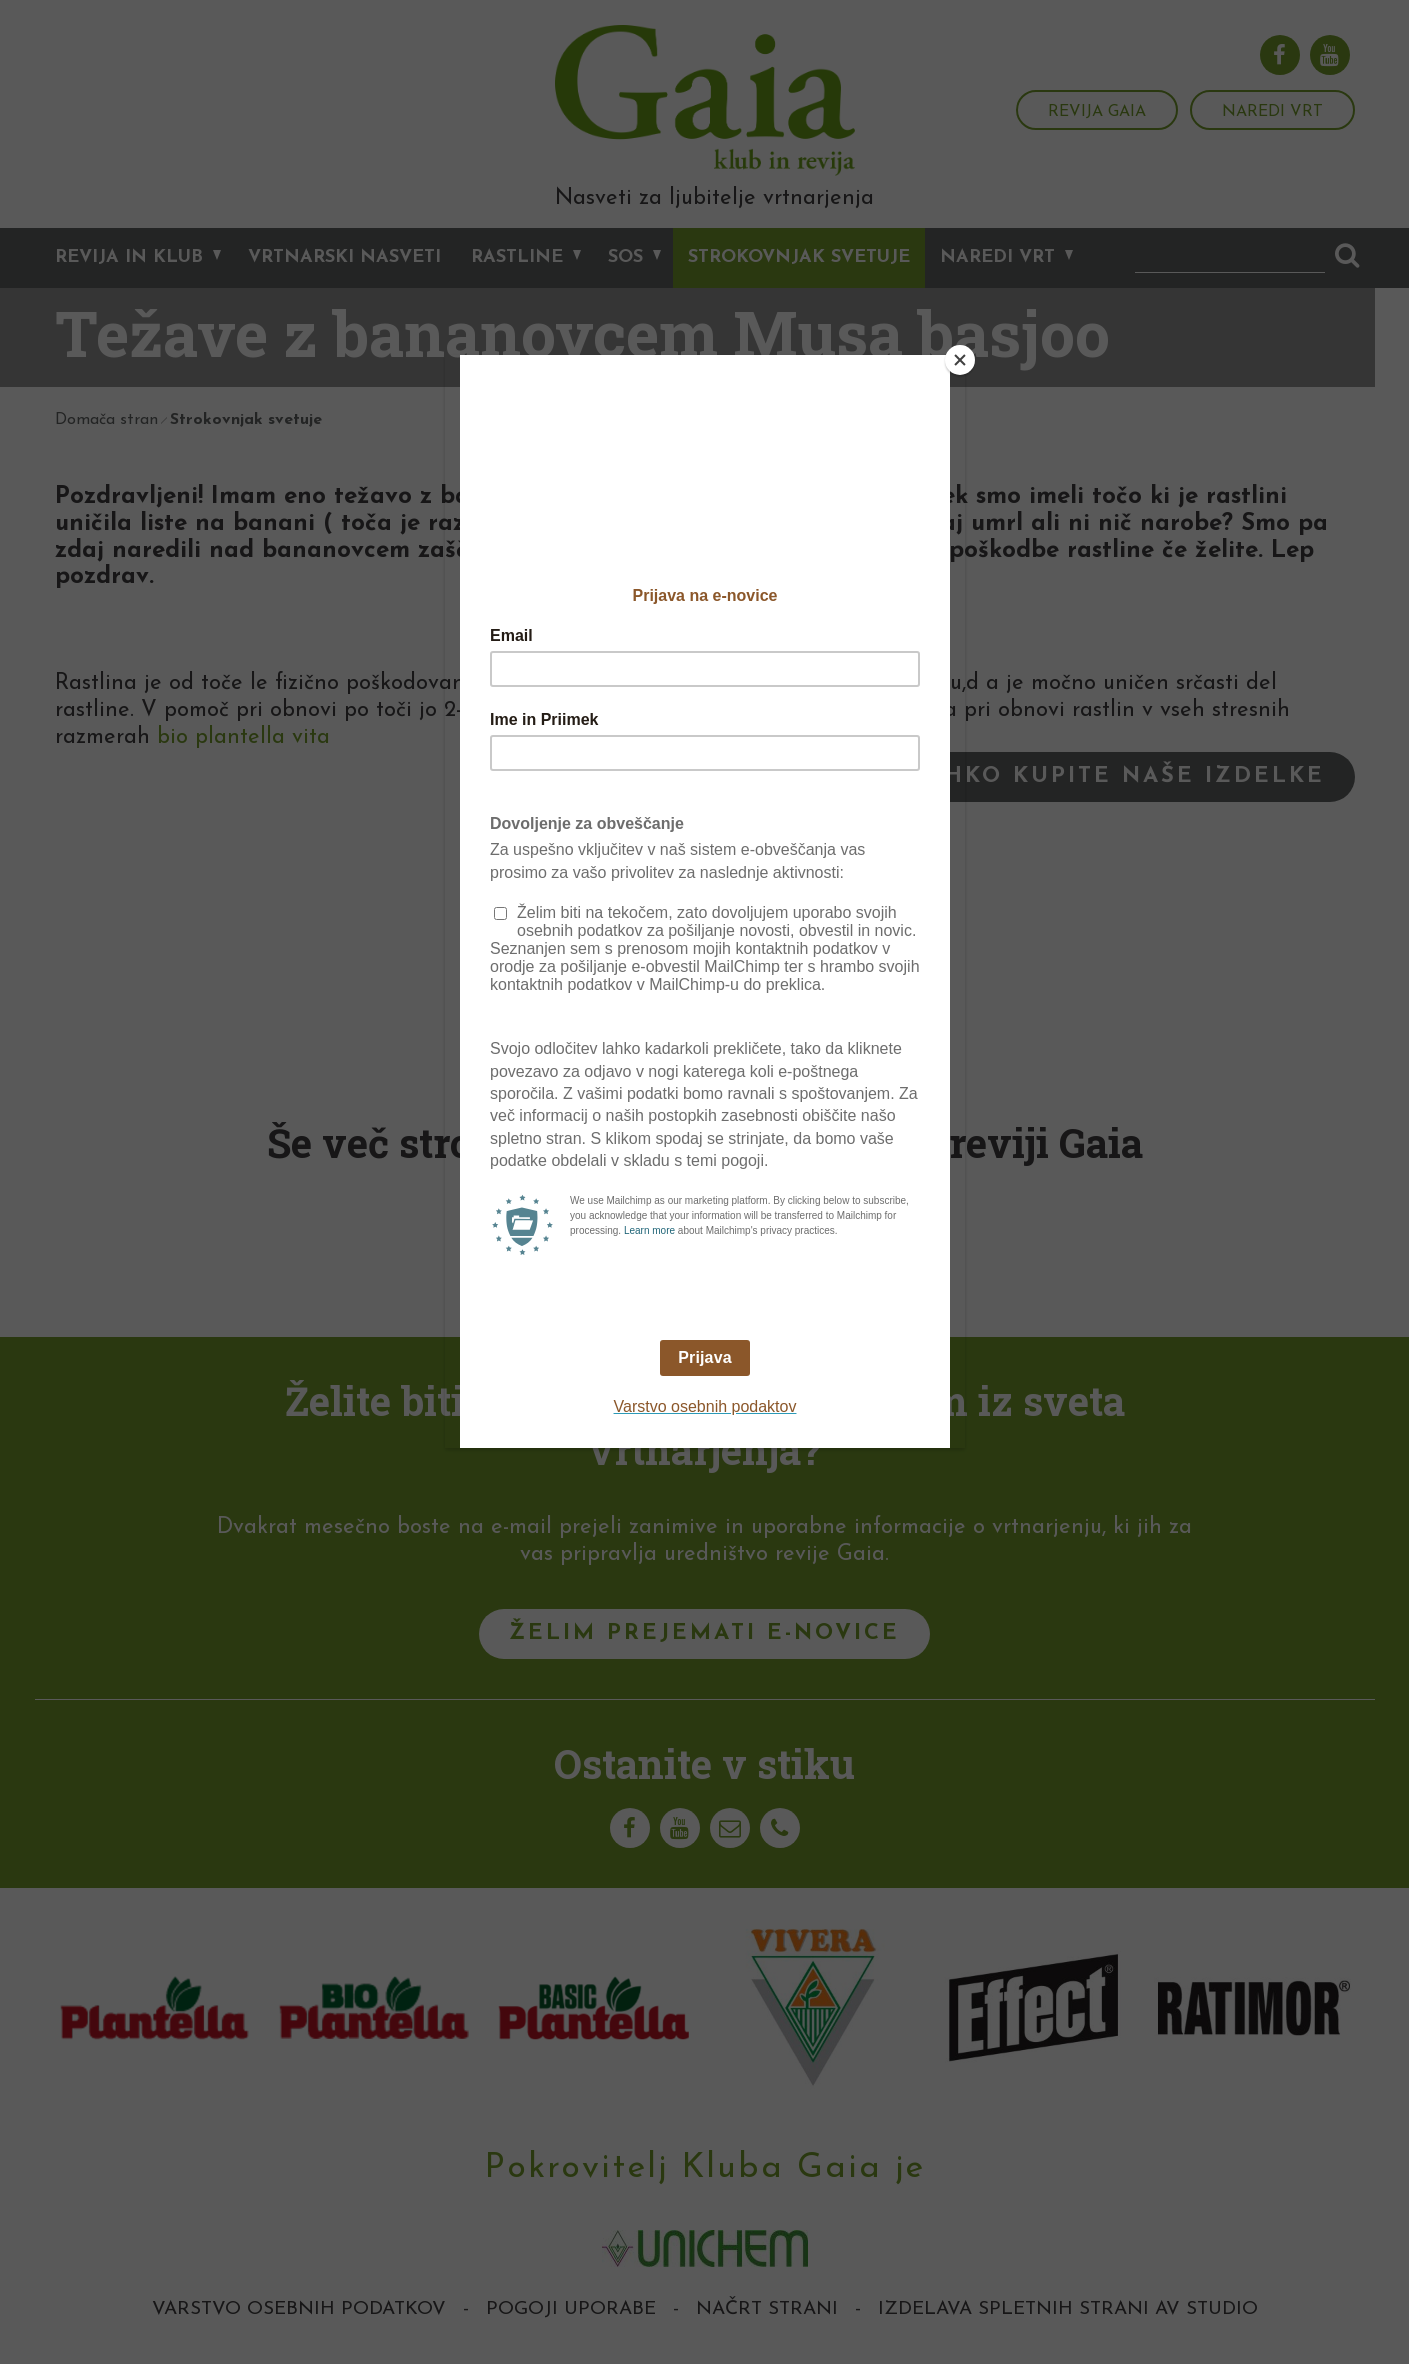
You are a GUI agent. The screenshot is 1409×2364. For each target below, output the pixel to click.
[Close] (960, 360)
